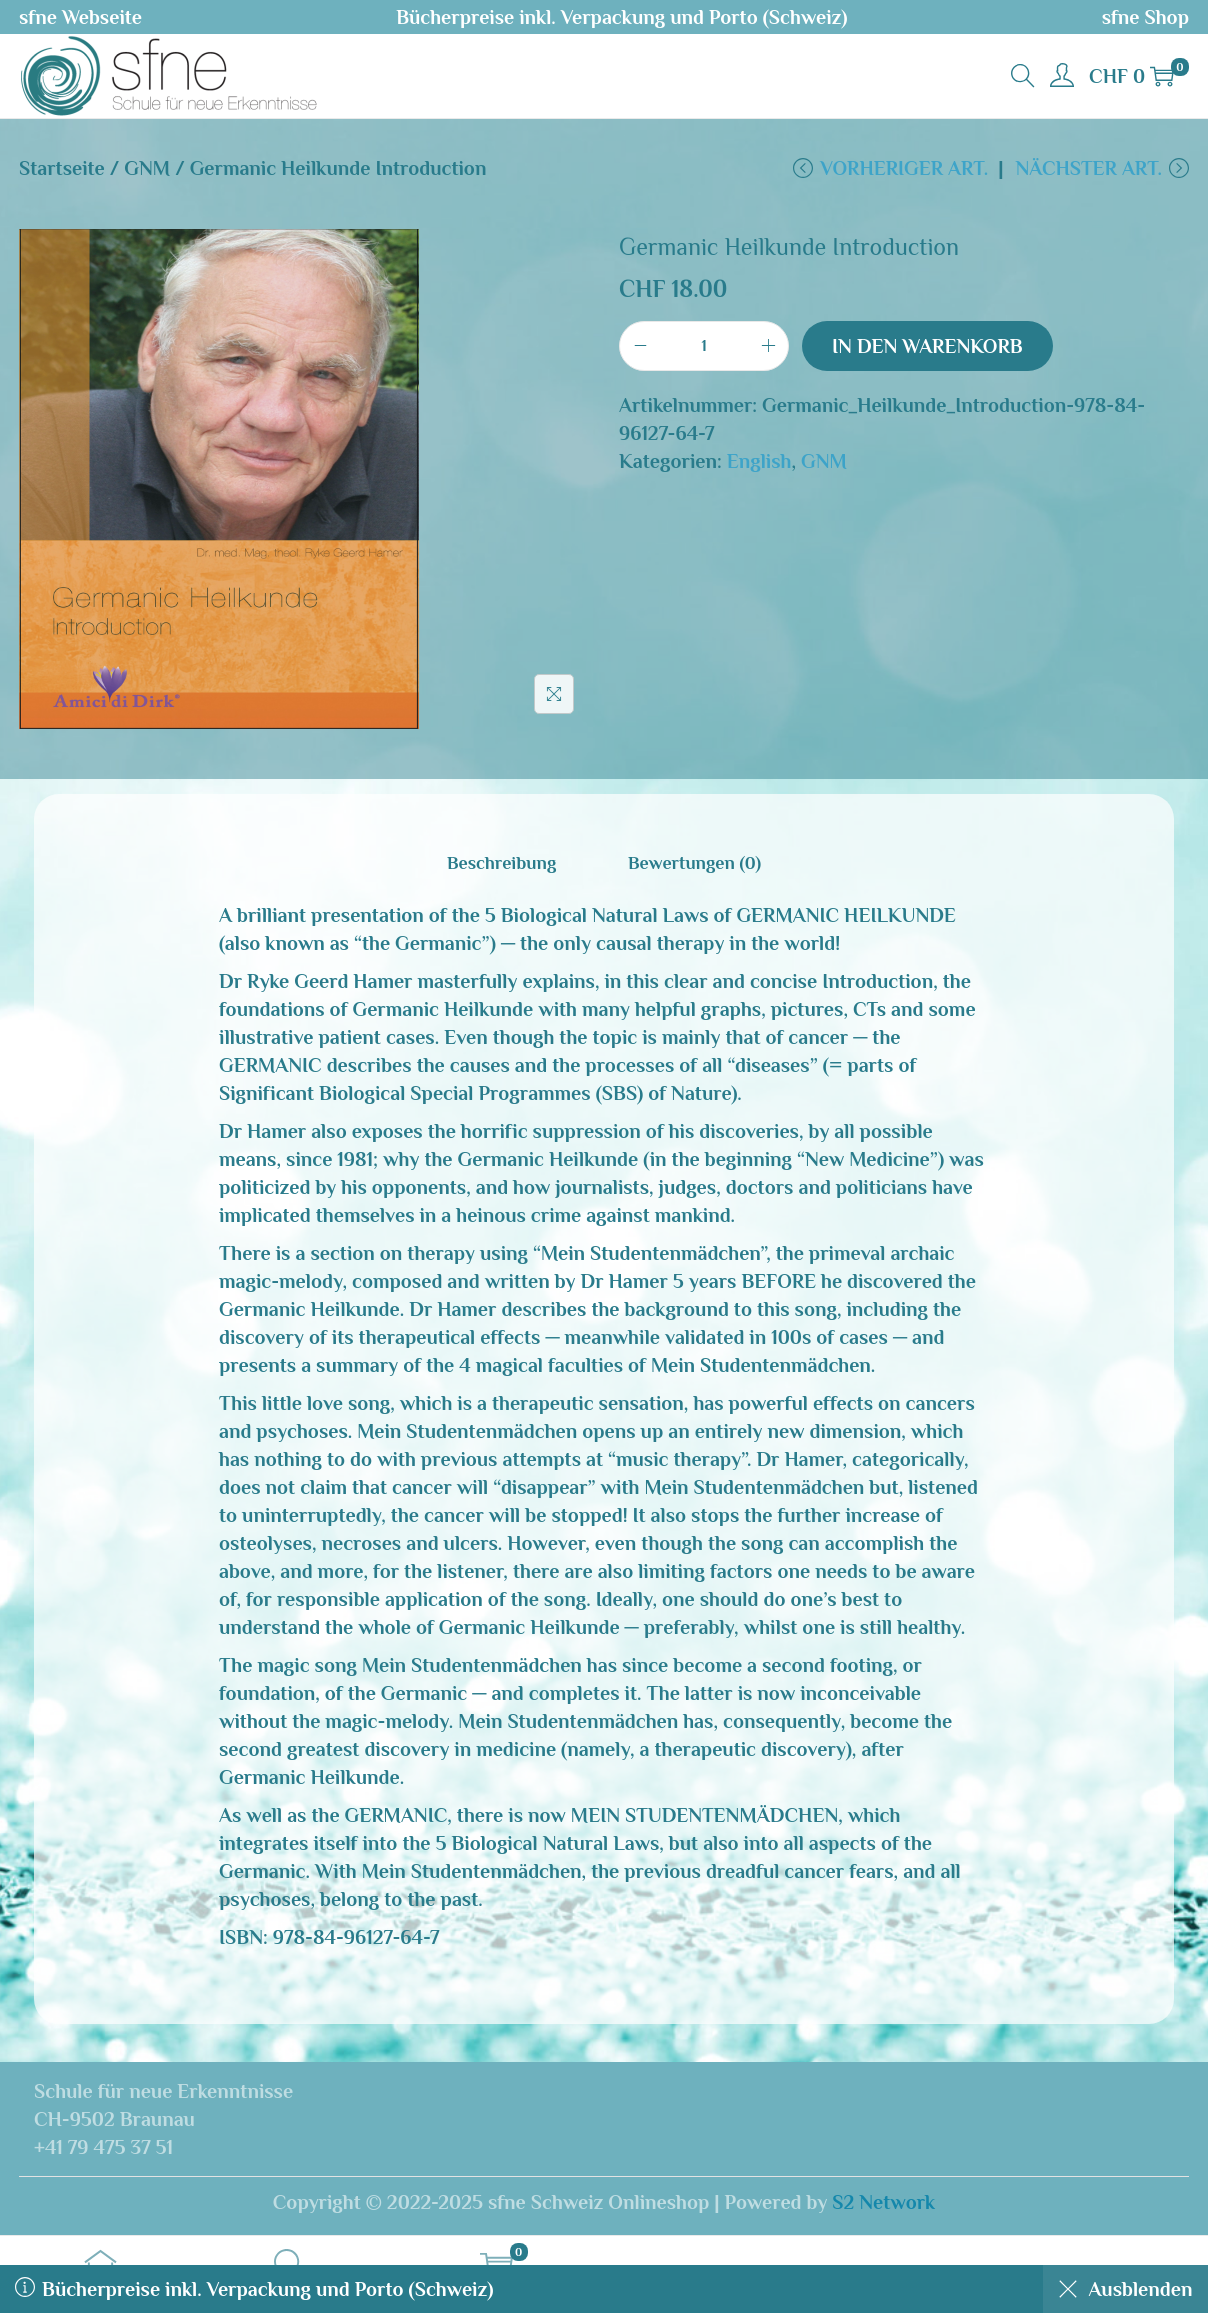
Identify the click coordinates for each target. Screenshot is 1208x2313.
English (759, 464)
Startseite (62, 168)
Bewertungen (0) (691, 866)
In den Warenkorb (927, 349)
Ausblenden (1121, 2289)
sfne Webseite (80, 17)
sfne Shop (1145, 17)
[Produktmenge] (704, 349)
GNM (147, 168)
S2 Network (883, 2204)
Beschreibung (504, 866)
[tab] (504, 866)
